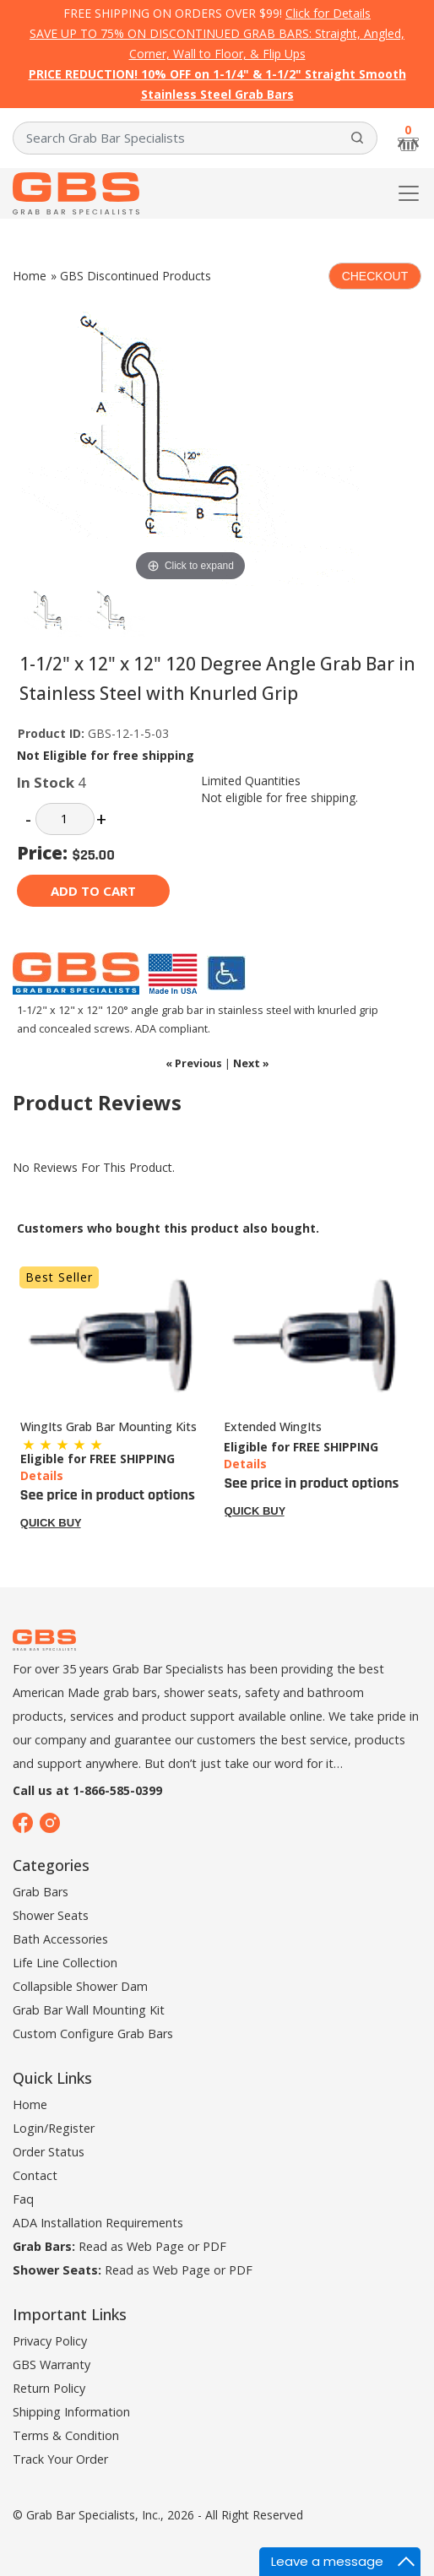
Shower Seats (51, 1915)
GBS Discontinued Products (135, 276)
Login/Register (54, 2128)
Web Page (155, 2246)
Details (41, 1475)
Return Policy (49, 2388)
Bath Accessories (60, 1939)
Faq (23, 2199)
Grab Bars (40, 1892)
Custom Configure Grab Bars (93, 2034)
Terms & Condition (66, 2435)
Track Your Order (60, 2459)
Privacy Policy (50, 2341)
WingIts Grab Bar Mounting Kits (108, 1426)
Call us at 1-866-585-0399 (87, 1790)
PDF (214, 2246)
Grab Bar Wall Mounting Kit (89, 2010)
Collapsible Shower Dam (80, 1986)
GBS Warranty (51, 2364)
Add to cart (93, 890)
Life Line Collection (65, 1963)
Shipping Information (71, 2412)
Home (29, 276)
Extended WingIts (273, 1426)
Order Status (48, 2152)
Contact (35, 2175)
